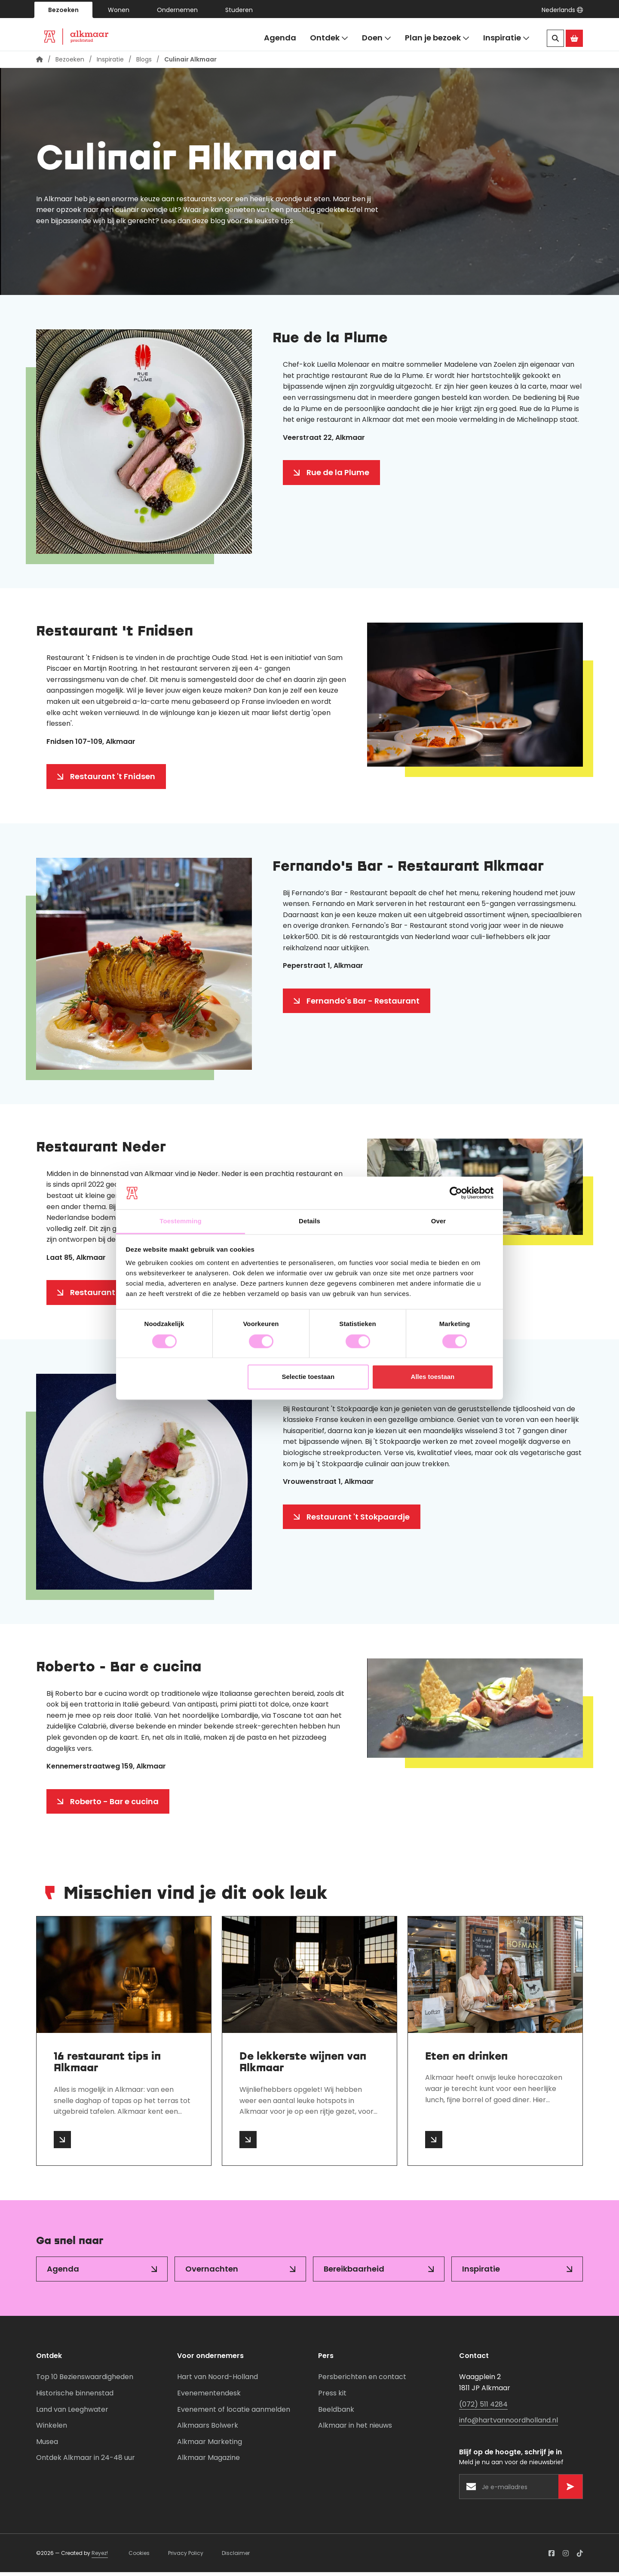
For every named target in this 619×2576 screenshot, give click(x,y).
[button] (562, 10)
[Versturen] (570, 2490)
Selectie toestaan (308, 1377)
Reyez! (100, 2557)
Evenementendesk (209, 2397)
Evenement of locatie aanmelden (233, 2413)
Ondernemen (177, 10)
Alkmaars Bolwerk (207, 2429)
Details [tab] (309, 1221)
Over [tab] (438, 1221)
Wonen (118, 10)
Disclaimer (236, 2557)
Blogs (144, 63)
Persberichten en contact (362, 2381)
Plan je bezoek (437, 38)
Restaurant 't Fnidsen (112, 780)
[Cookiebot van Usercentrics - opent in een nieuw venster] (455, 1192)
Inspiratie (506, 38)
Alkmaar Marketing (209, 2445)
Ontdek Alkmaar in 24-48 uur (85, 2461)
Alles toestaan (433, 1377)
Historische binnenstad (74, 2397)
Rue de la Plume (337, 476)
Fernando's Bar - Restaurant (363, 1004)
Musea (47, 2445)
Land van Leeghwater (72, 2413)
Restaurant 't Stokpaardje (358, 1520)
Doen (376, 38)
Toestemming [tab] (180, 1221)
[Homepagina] (39, 63)
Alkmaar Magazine (208, 2461)
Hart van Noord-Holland (217, 2381)
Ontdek (329, 38)
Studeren (239, 10)
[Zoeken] (555, 38)
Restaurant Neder (105, 1296)
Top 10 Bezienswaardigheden (84, 2381)
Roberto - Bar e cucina (114, 1805)
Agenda (280, 37)
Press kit (332, 2397)
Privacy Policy (185, 2557)
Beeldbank (336, 2413)
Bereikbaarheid (354, 2272)
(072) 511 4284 (483, 2408)
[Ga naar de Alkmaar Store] (574, 38)
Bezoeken (63, 10)
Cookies (139, 2557)
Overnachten (211, 2272)
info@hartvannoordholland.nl (508, 2424)
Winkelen (51, 2429)
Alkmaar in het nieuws (355, 2429)
